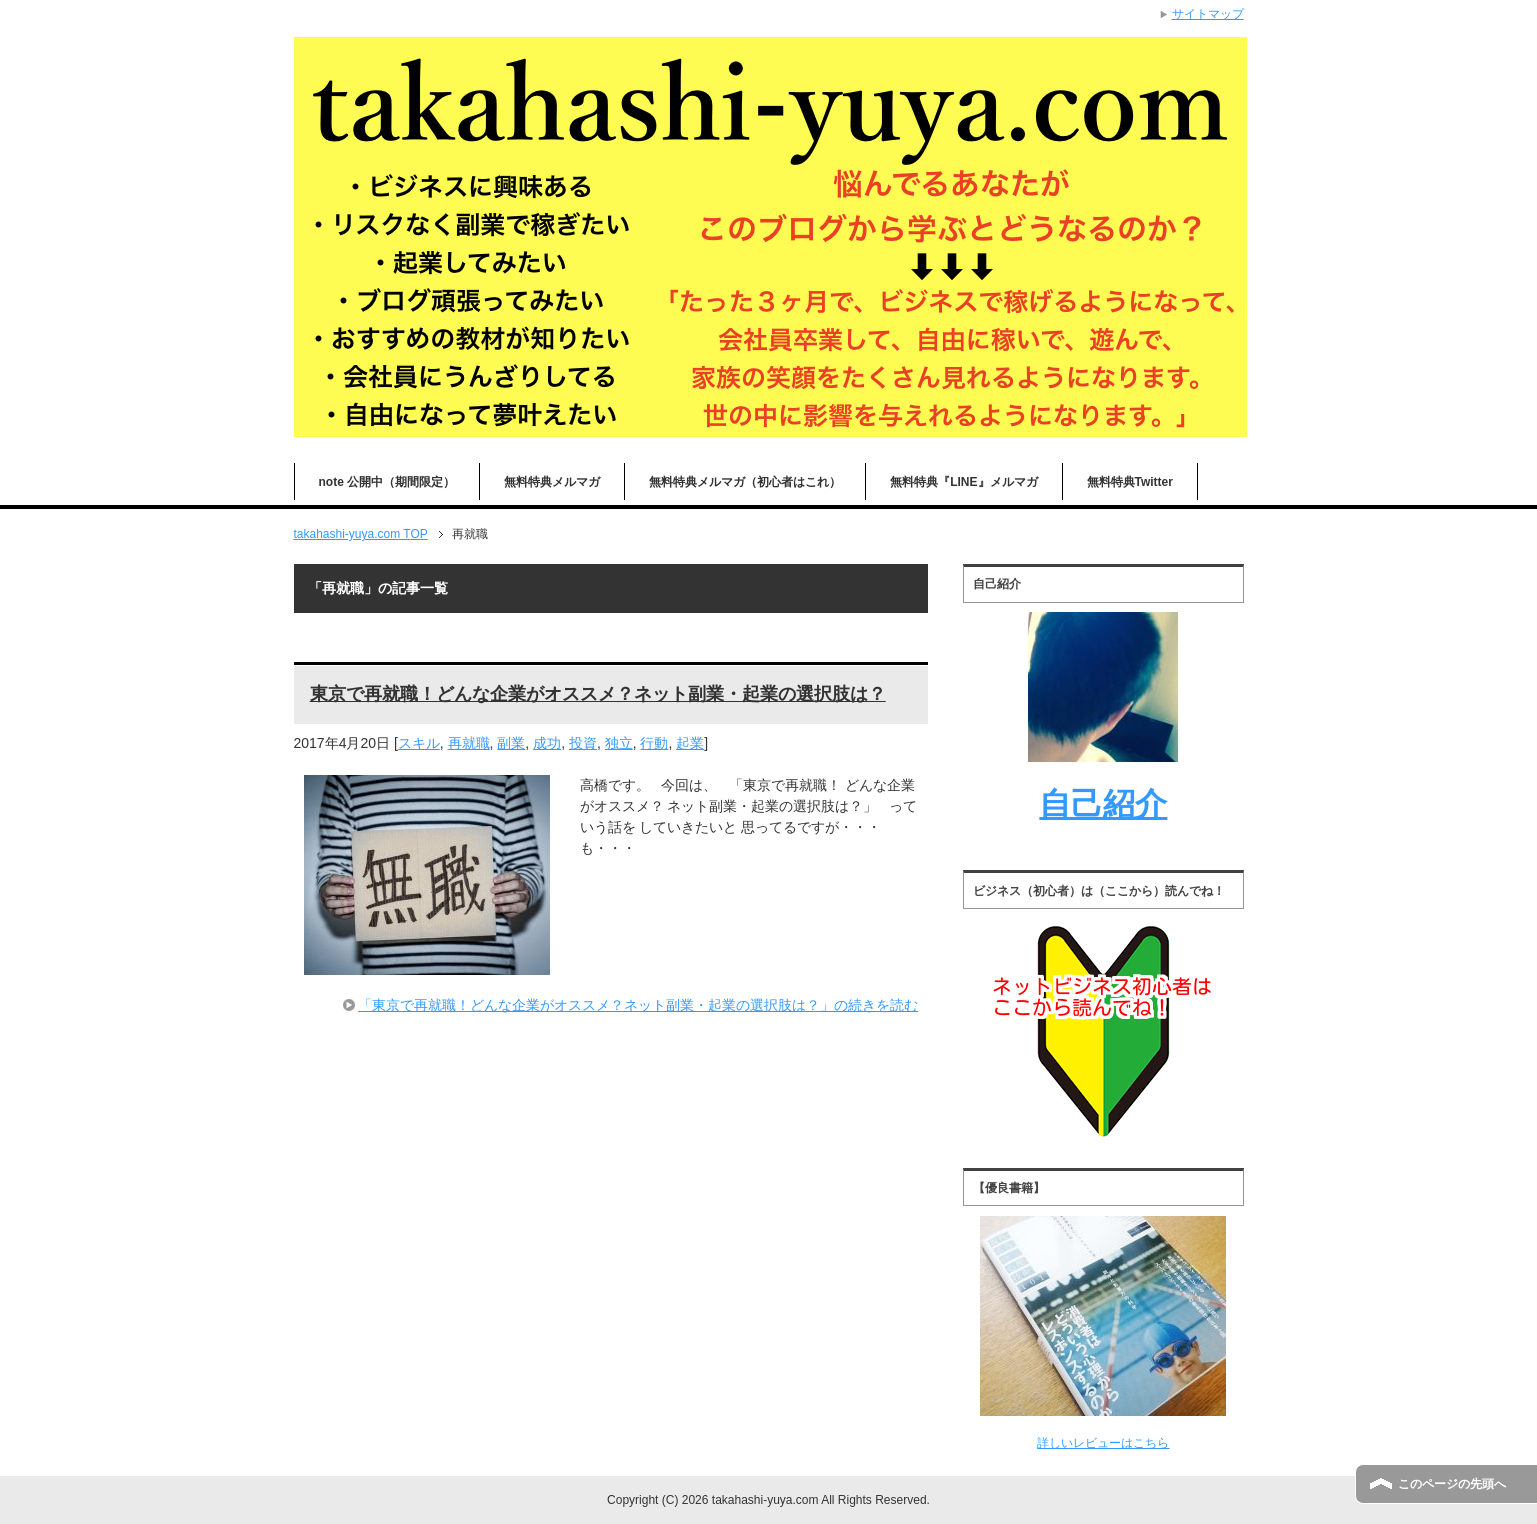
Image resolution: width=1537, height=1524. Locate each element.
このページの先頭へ (1452, 1484)
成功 (547, 743)
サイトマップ (1208, 14)
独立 (619, 743)
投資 (583, 743)
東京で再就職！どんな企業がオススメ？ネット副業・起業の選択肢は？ (598, 694)
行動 (654, 743)
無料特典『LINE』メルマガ (963, 482)
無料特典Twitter (1130, 482)
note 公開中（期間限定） (387, 482)
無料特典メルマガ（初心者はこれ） (745, 482)
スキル (419, 743)
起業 (690, 743)
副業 (511, 743)
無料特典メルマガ (552, 482)
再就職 (469, 743)
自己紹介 (1103, 804)
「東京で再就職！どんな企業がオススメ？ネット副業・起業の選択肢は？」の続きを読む (638, 1005)
